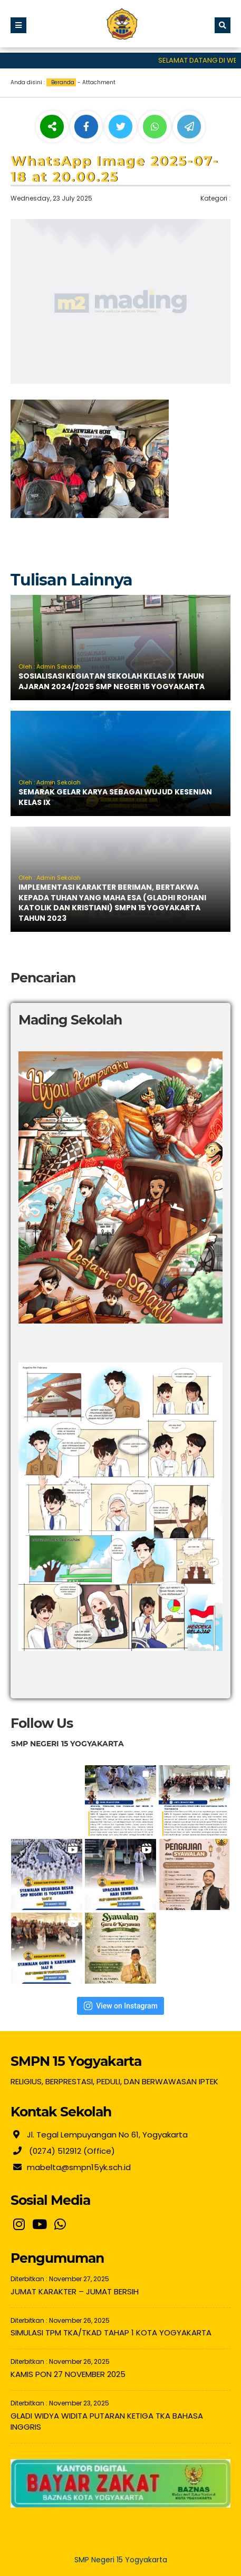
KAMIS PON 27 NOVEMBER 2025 (68, 2374)
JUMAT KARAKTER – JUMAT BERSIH (75, 2291)
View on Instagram (120, 2006)
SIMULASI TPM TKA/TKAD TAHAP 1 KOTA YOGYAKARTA (111, 2332)
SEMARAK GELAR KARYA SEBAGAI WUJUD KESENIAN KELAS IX (115, 797)
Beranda (62, 82)
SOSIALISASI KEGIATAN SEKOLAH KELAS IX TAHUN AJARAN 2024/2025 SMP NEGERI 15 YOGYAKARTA (111, 681)
